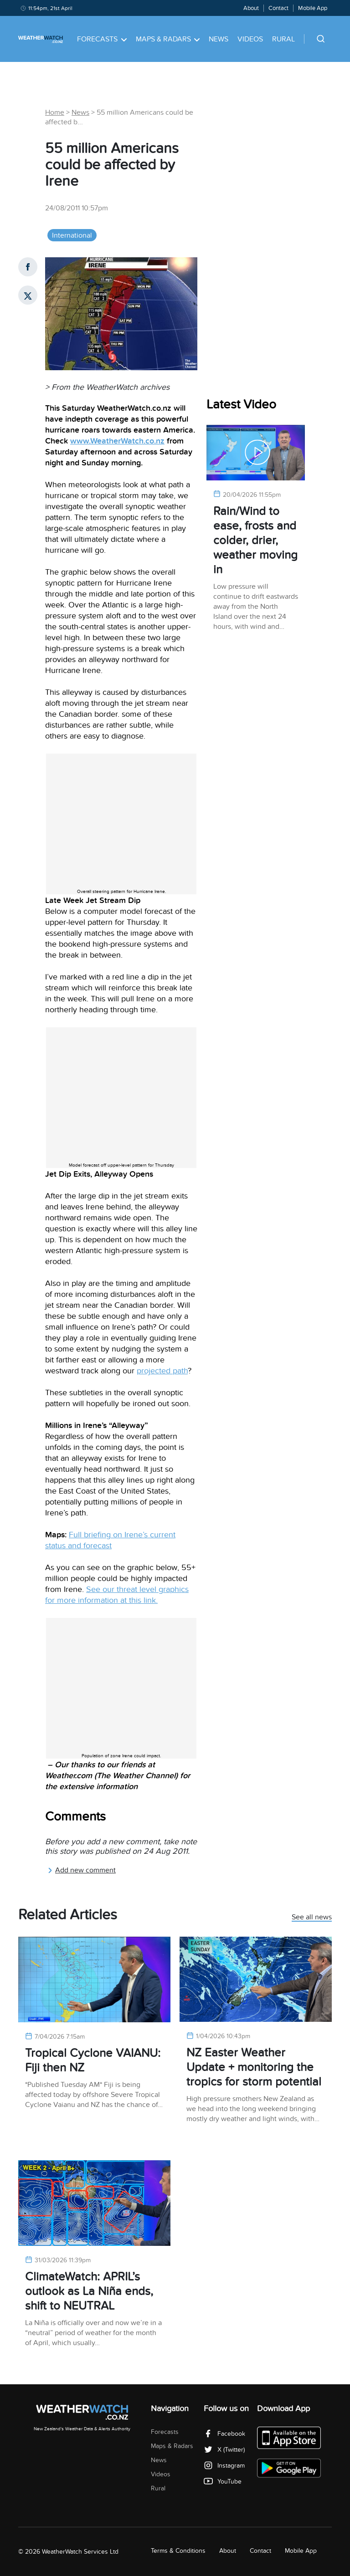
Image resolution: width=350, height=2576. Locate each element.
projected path (162, 1371)
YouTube (223, 2481)
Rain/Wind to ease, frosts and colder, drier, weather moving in (255, 540)
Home (54, 112)
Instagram (224, 2465)
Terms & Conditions (178, 2551)
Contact (278, 8)
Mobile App (312, 8)
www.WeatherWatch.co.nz (117, 441)
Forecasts (102, 39)
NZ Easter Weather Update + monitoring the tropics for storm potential (253, 2067)
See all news (312, 1917)
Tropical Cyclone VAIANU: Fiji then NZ (92, 2060)
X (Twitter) (224, 2450)
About (251, 8)
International (72, 235)
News (218, 39)
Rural (283, 39)
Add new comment (81, 1870)
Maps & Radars (168, 39)
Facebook (224, 2434)
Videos (250, 39)
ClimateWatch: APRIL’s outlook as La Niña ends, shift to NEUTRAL (89, 2291)
